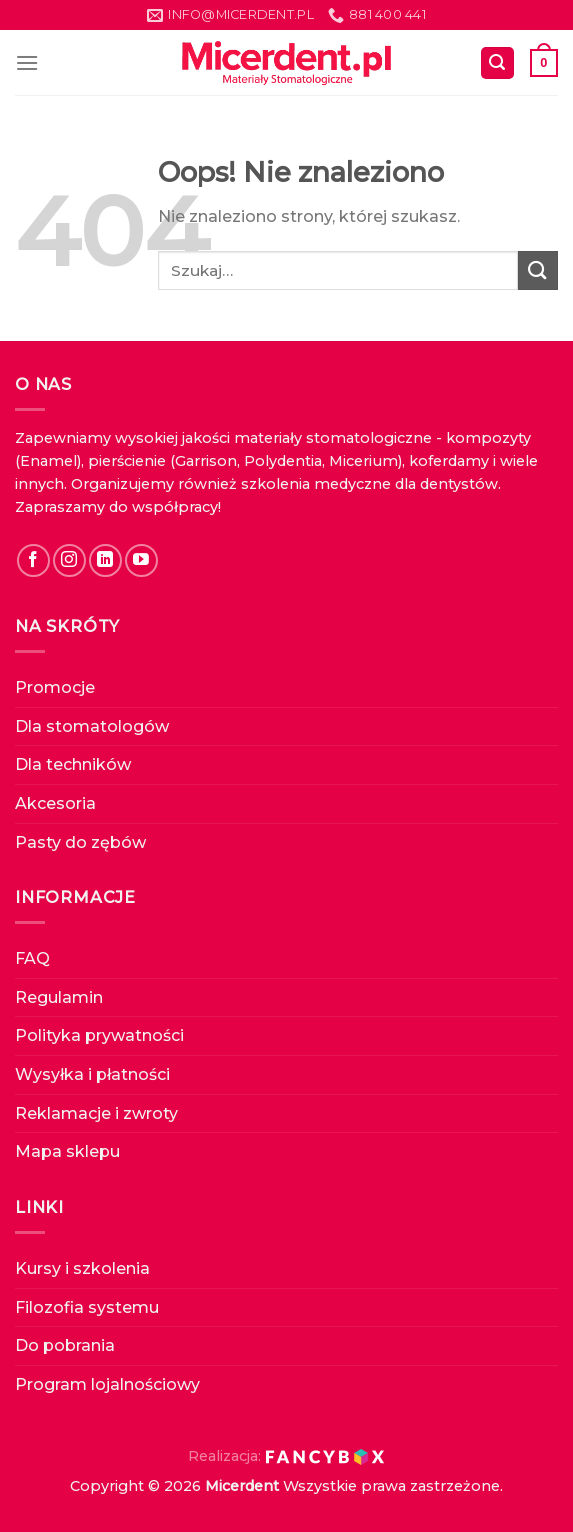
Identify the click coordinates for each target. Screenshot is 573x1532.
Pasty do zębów (80, 842)
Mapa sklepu (67, 1151)
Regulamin (59, 997)
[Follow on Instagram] (69, 560)
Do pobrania (65, 1345)
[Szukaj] (498, 63)
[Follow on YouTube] (141, 560)
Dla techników (73, 764)
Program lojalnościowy (107, 1384)
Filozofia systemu (87, 1307)
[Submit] (538, 270)
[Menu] (27, 62)
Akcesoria (55, 803)
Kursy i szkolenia (82, 1268)
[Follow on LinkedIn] (105, 560)
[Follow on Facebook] (33, 560)
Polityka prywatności (99, 1035)
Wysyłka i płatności (92, 1074)
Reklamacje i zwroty (96, 1113)
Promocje (55, 687)
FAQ (32, 958)
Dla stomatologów (92, 726)
